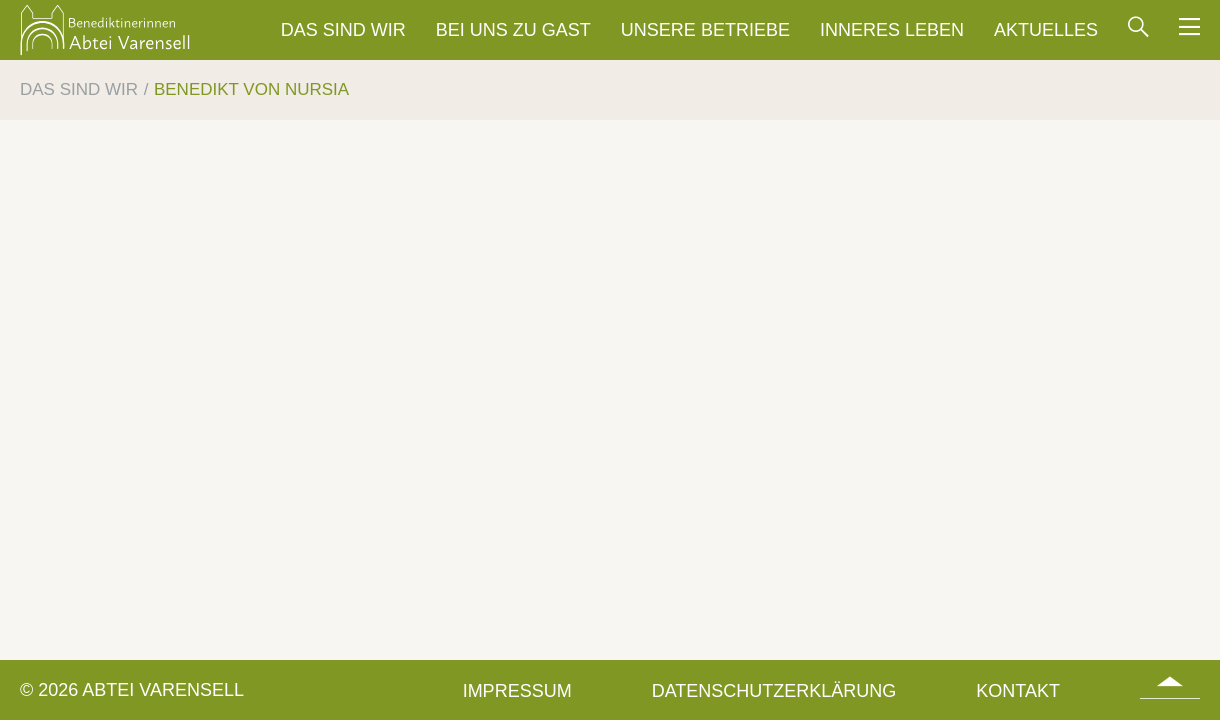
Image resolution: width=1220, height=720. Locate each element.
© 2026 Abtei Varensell (132, 690)
